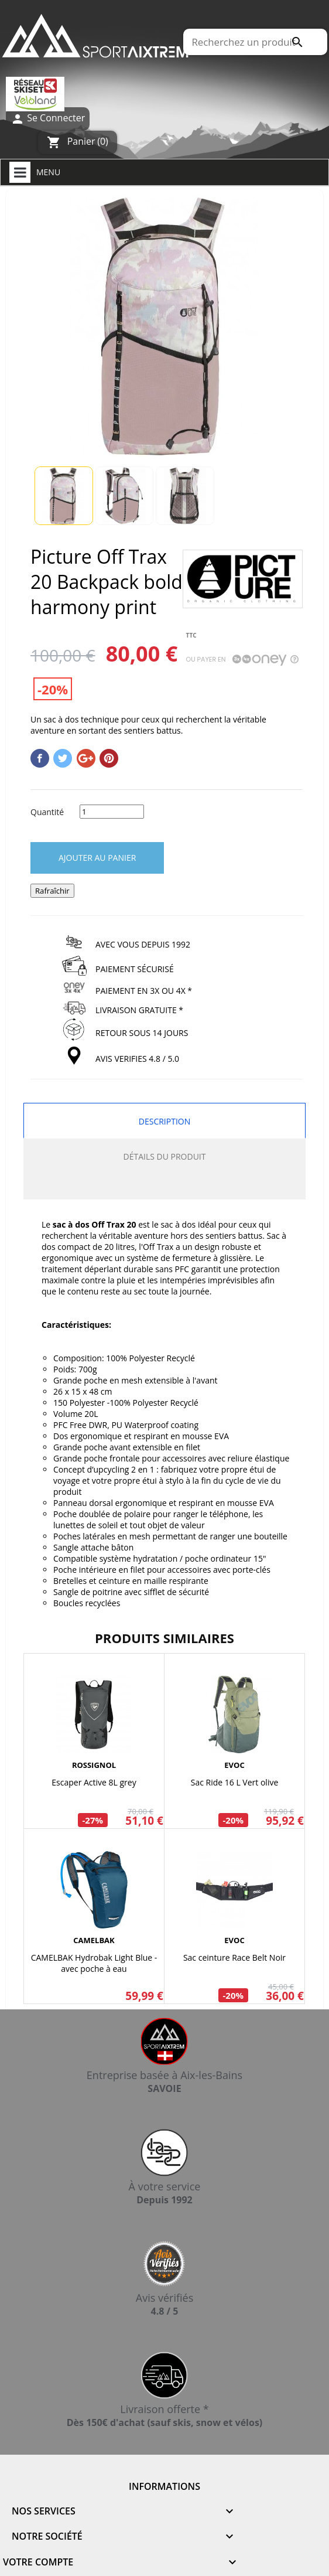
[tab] (164, 1187)
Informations (164, 2486)
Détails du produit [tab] (165, 1156)
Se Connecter (48, 118)
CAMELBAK (93, 1940)
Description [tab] (164, 1121)
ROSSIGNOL (94, 1765)
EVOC (234, 1765)
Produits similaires (164, 1638)
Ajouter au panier (97, 857)
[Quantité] (112, 812)
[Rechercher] (255, 42)
